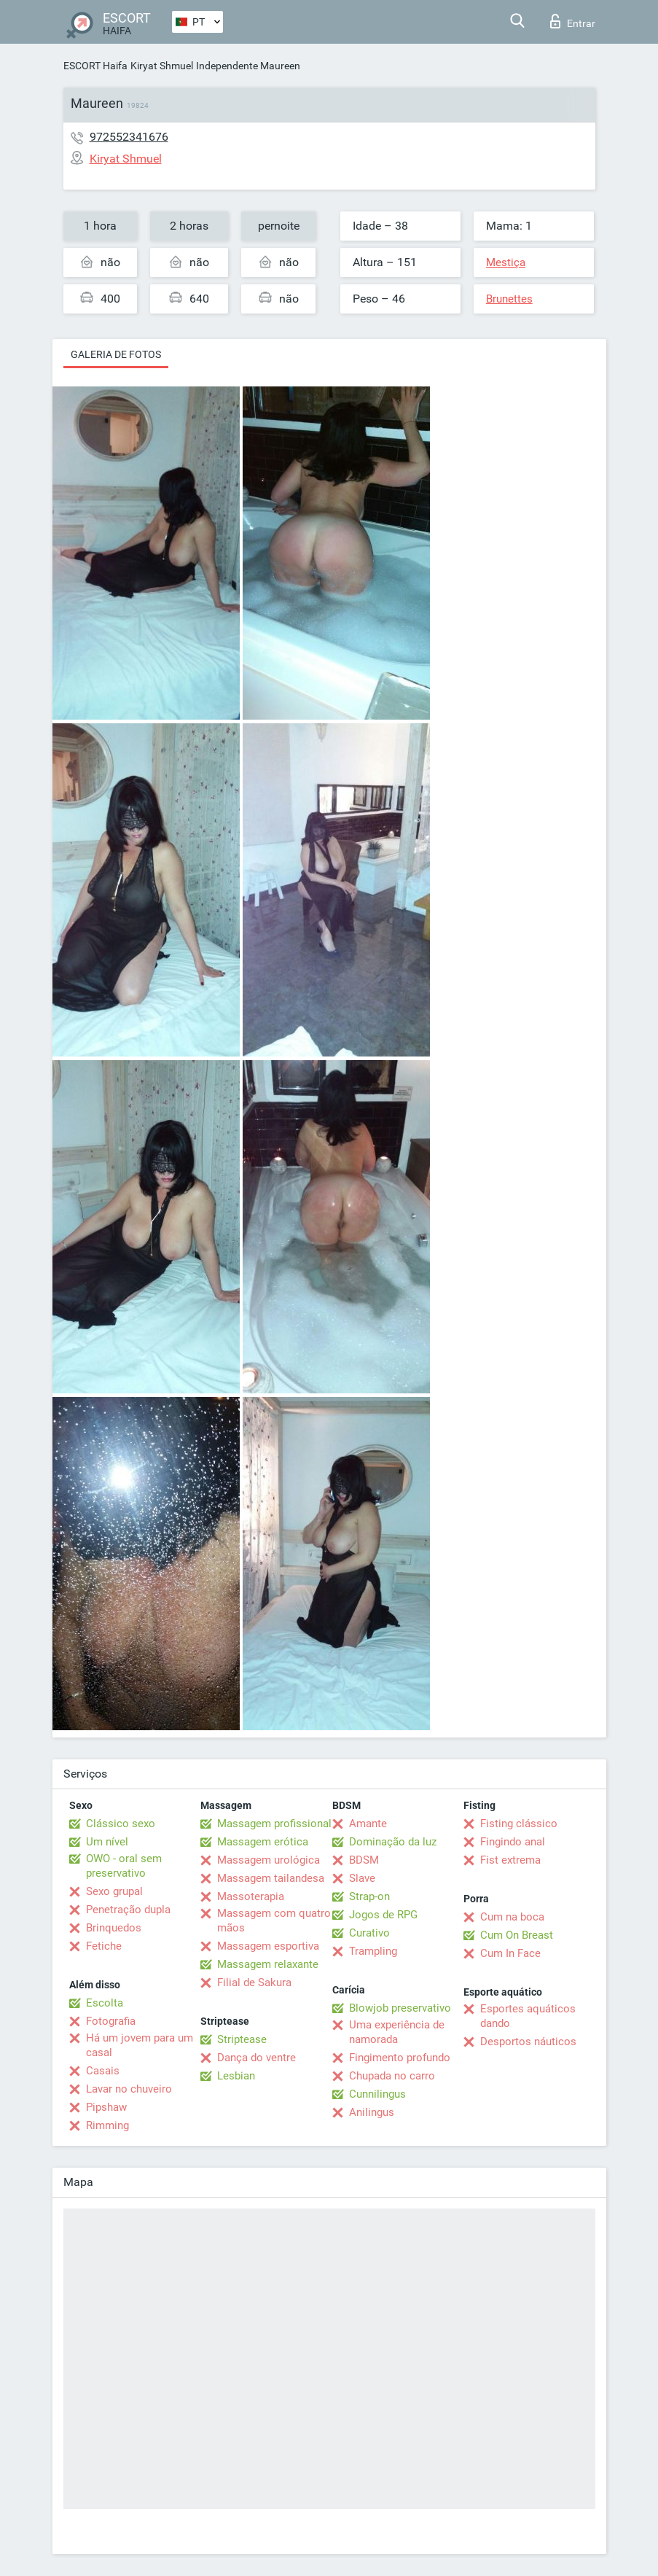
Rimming (107, 2125)
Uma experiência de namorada (396, 2032)
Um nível (107, 1841)
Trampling (373, 1951)
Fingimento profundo (399, 2057)
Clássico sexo (120, 1823)
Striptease (242, 2039)
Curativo (369, 1932)
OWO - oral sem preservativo (124, 1866)
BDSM (364, 1860)
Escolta (104, 2002)
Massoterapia (250, 1896)
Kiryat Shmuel (161, 65)
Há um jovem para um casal (139, 2045)
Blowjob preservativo (400, 2008)
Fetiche (104, 1946)
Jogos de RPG (383, 1914)
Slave (362, 1878)
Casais (103, 2070)
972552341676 (129, 137)
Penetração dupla (128, 1909)
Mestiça (505, 262)
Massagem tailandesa (270, 1878)
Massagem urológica (268, 1860)
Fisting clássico (518, 1823)
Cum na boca (512, 1916)
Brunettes (509, 299)
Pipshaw (106, 2107)
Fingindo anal (512, 1841)
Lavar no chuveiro (129, 2089)
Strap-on (369, 1896)
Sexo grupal (114, 1891)
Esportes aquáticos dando (528, 2016)
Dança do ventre (256, 2057)
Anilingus (371, 2112)
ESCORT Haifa (95, 65)
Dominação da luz (392, 1841)
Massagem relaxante (267, 1964)
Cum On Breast (516, 1935)
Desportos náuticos (528, 2041)
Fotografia (111, 2021)
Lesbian (236, 2075)
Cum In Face (510, 1953)
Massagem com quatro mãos (274, 1920)
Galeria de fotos (116, 354)
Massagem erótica (262, 1841)
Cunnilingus (377, 2094)
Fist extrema (510, 1860)
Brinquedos (113, 1927)
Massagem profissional (274, 1823)
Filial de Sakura (254, 1982)
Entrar (572, 21)
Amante (368, 1823)
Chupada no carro (392, 2075)
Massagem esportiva (268, 1946)
